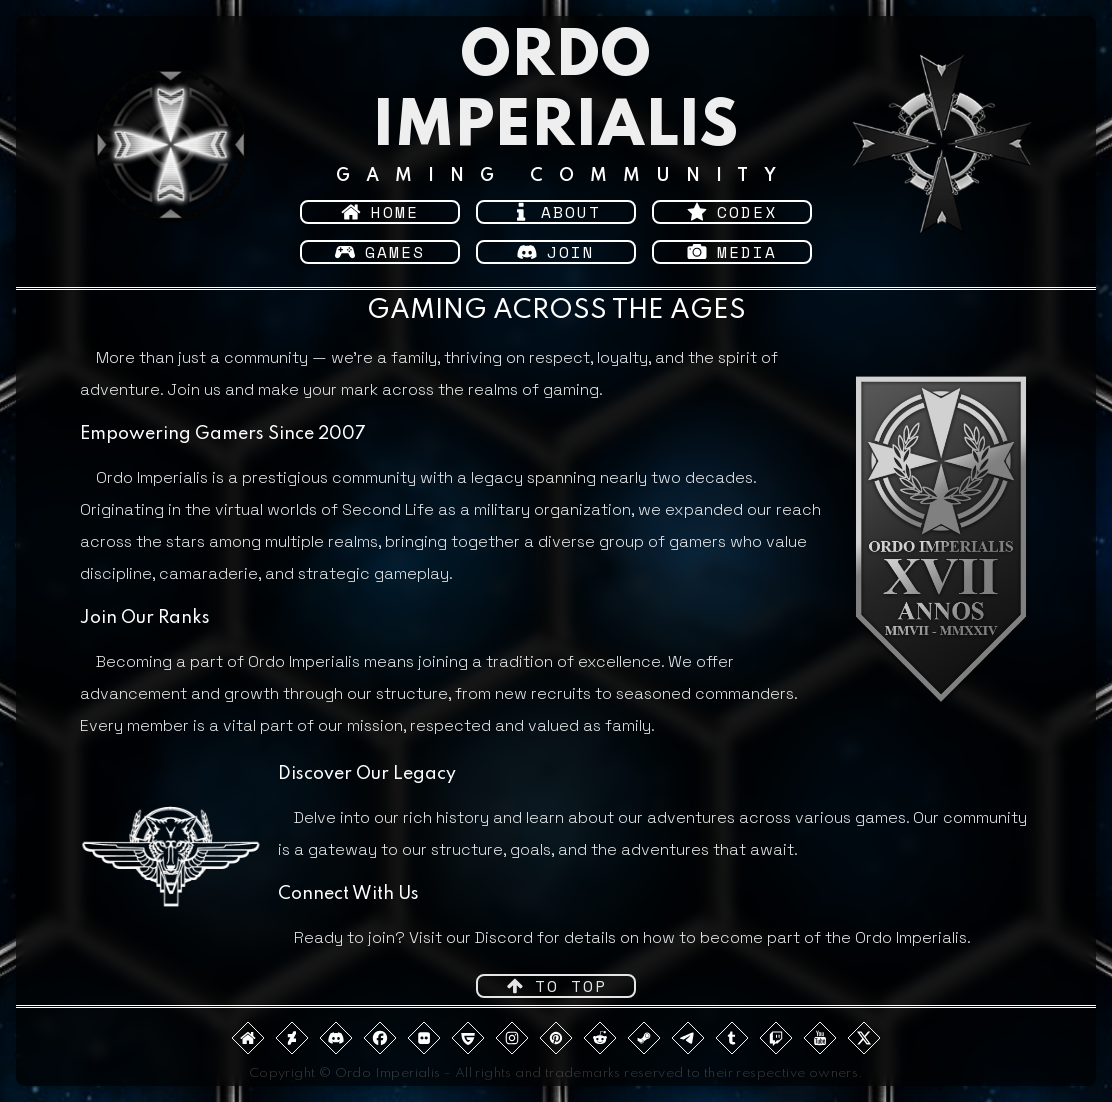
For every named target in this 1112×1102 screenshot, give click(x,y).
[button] (380, 212)
